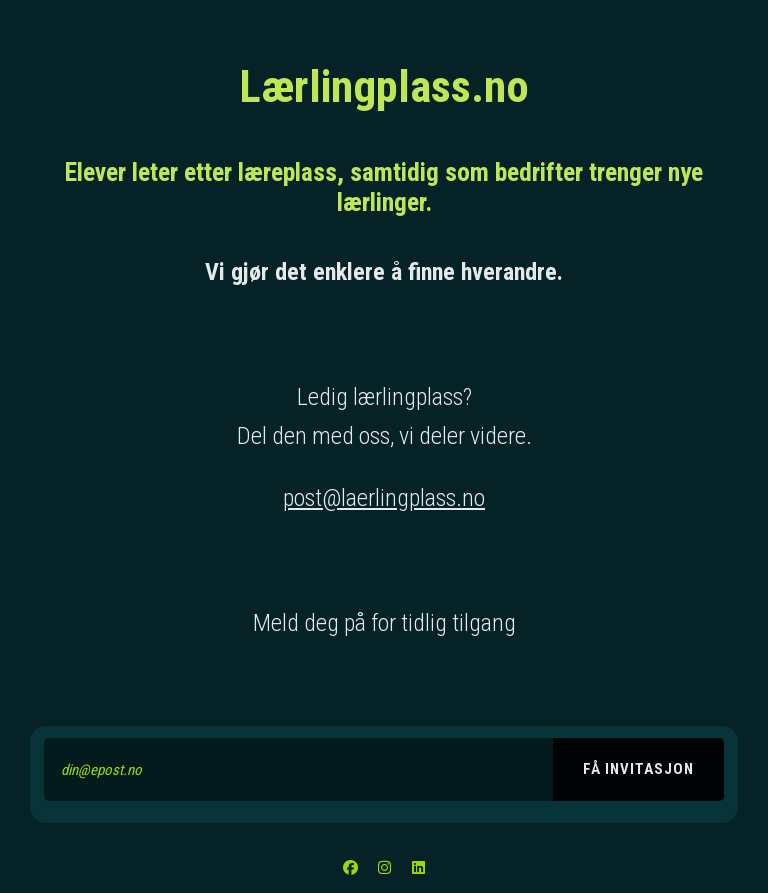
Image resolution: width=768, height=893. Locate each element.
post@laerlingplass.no (384, 498)
